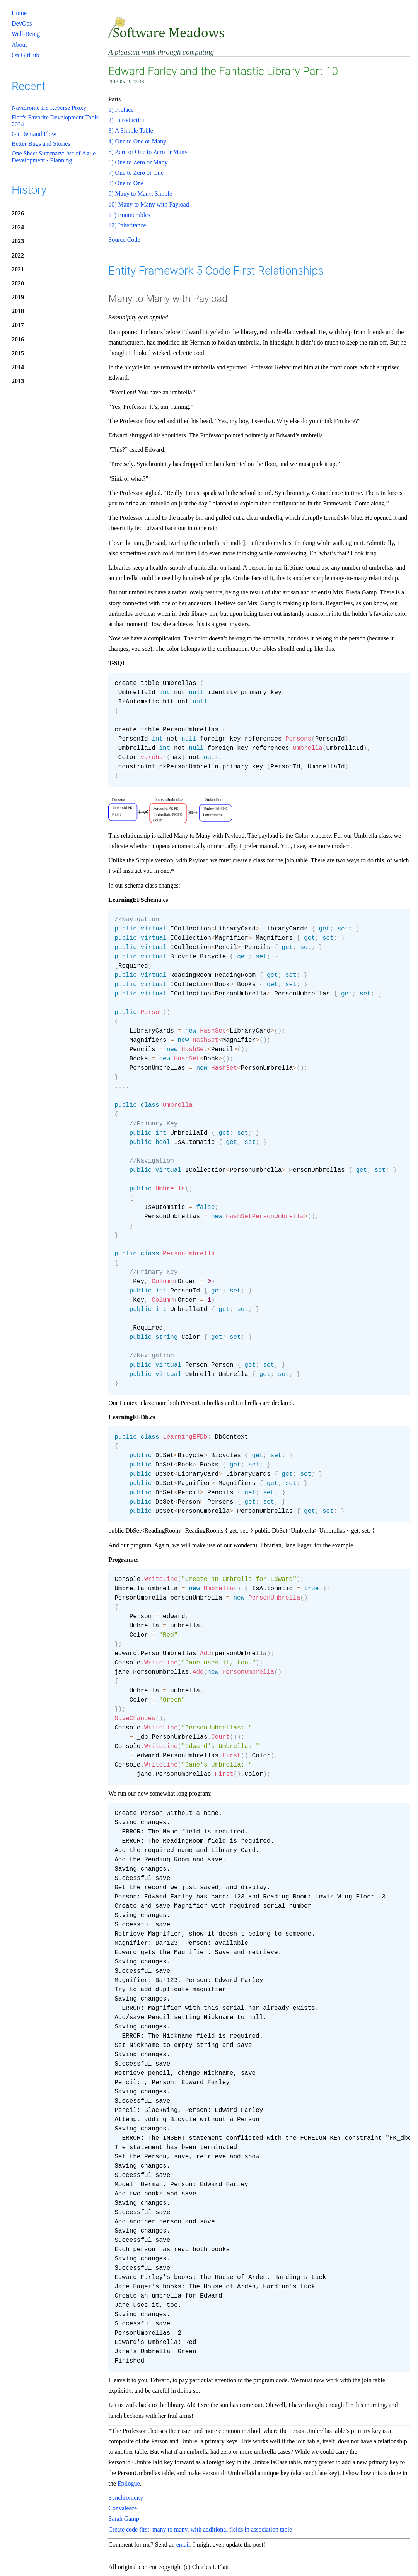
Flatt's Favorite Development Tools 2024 (55, 121)
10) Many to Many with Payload (148, 204)
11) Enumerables (129, 215)
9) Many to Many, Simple (140, 193)
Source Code (124, 239)
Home (19, 13)
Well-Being (26, 34)
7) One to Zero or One (136, 172)
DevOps (22, 23)
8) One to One (125, 183)
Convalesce (122, 2508)
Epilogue (129, 2483)
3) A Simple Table (130, 130)
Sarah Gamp (123, 2518)
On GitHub (25, 55)
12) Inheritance (127, 225)
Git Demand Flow (34, 134)
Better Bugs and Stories (41, 143)
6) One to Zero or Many (137, 162)
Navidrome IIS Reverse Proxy (49, 107)
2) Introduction (126, 120)
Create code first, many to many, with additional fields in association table (200, 2529)
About (19, 44)
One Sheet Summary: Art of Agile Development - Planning (54, 157)
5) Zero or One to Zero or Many (148, 152)
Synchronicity (125, 2497)
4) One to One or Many (137, 141)
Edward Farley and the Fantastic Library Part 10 (223, 71)
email (183, 2544)
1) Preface (120, 109)
